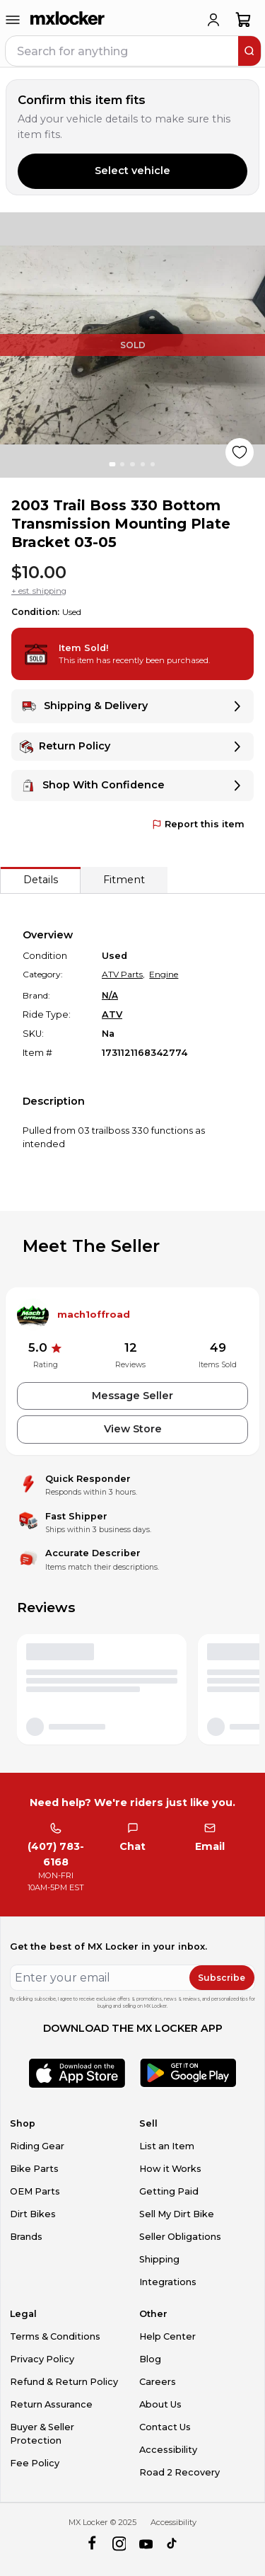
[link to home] (67, 20)
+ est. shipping (38, 591)
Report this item (198, 824)
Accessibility (168, 2449)
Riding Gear (37, 2146)
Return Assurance (51, 2404)
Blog (150, 2359)
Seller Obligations (180, 2236)
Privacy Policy (42, 2359)
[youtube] (146, 2544)
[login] (213, 20)
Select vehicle (132, 170)
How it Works (170, 2168)
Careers (157, 2381)
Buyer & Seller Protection (42, 2434)
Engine (163, 974)
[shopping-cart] (243, 19)
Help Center (167, 2336)
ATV (112, 1014)
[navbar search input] (122, 51)
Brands (26, 2236)
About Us (160, 2404)
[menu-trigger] (12, 20)
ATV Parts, (123, 974)
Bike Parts (34, 2168)
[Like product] (239, 452)
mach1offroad (93, 1314)
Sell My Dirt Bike (176, 2214)
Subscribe (221, 1977)
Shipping (159, 2259)
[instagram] (119, 2544)
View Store (133, 1428)
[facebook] (91, 2544)
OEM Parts (35, 2191)
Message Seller (132, 1395)
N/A (110, 995)
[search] (249, 51)
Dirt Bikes (33, 2214)
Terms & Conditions (55, 2336)
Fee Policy (34, 2463)
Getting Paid (169, 2191)
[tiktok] (172, 2544)
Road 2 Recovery (179, 2472)
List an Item (166, 2146)
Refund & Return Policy (64, 2381)
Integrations (167, 2282)
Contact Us (165, 2427)
